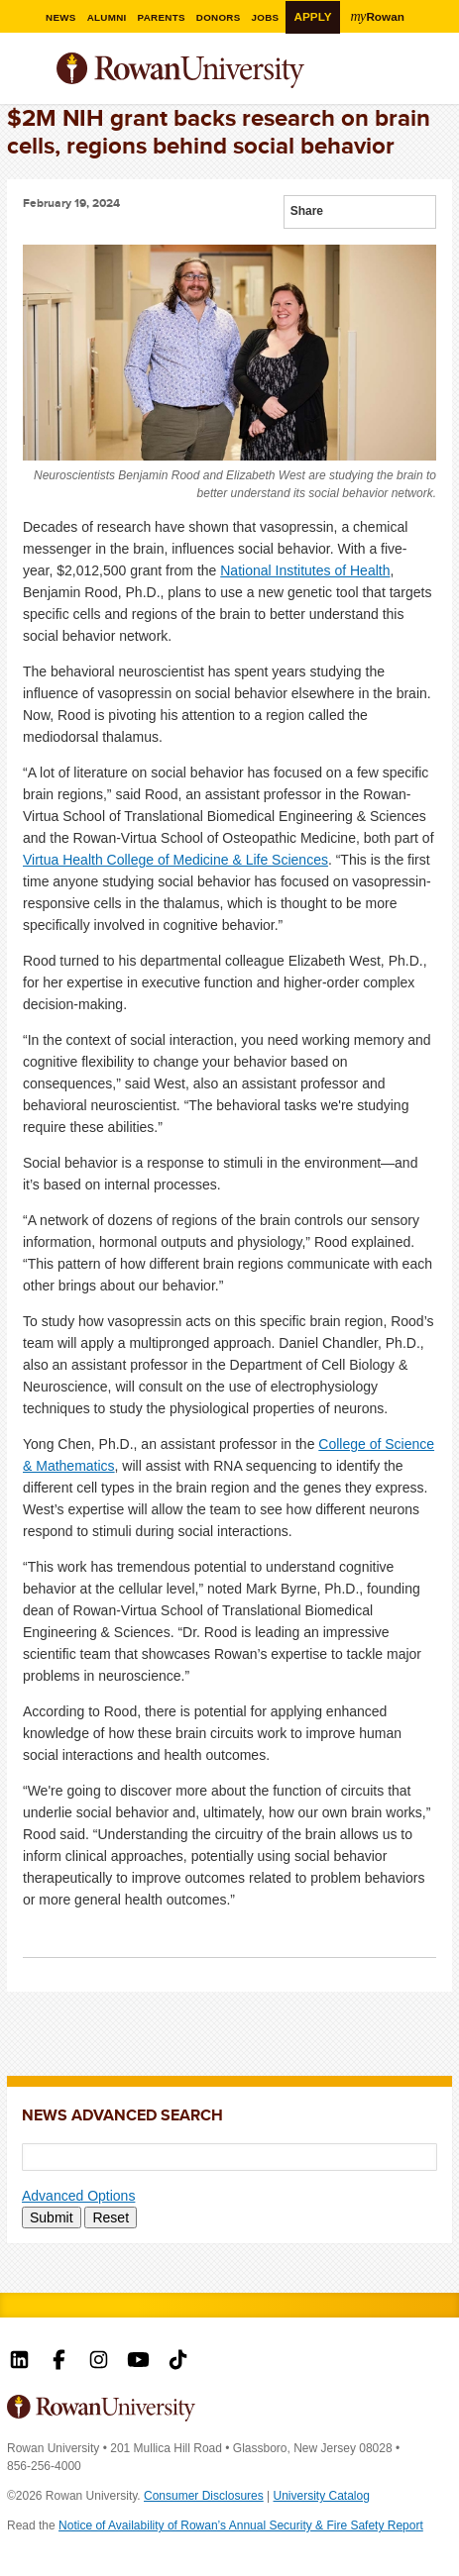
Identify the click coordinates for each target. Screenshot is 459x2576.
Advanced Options (78, 2196)
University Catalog (322, 2496)
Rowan (377, 16)
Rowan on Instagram (98, 2362)
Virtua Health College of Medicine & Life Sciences (175, 860)
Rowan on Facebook (59, 2362)
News (61, 17)
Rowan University (230, 70)
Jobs (266, 17)
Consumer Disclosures (204, 2496)
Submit (51, 2217)
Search (437, 78)
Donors (218, 17)
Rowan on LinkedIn (19, 2362)
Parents (161, 17)
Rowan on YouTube (138, 2362)
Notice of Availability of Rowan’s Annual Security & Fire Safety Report (240, 2525)
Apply (312, 16)
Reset (110, 2217)
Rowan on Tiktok (178, 2362)
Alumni (107, 17)
